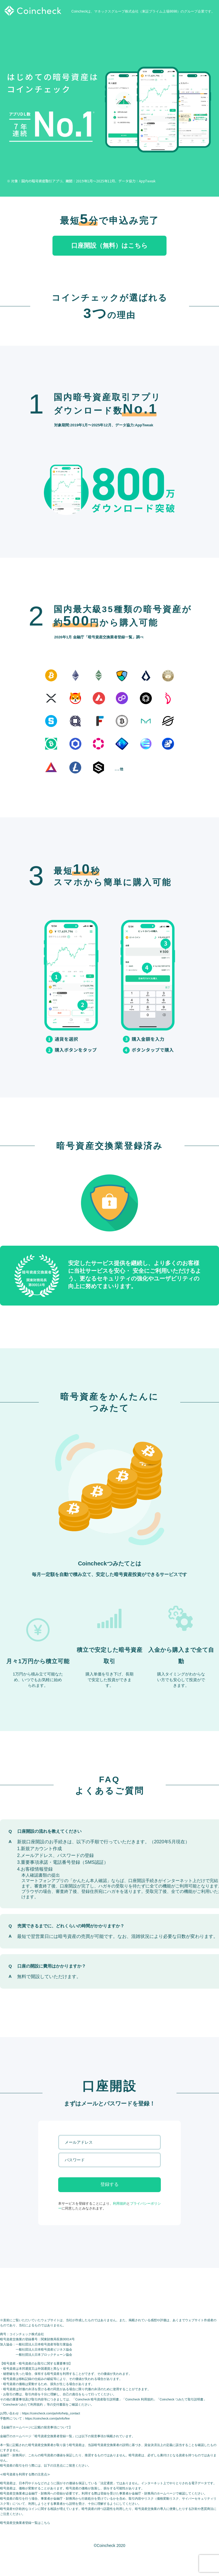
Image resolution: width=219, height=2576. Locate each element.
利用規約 (120, 2204)
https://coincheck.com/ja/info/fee (47, 2418)
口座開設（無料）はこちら (109, 245)
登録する (109, 2184)
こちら (45, 2522)
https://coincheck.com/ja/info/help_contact (51, 2413)
